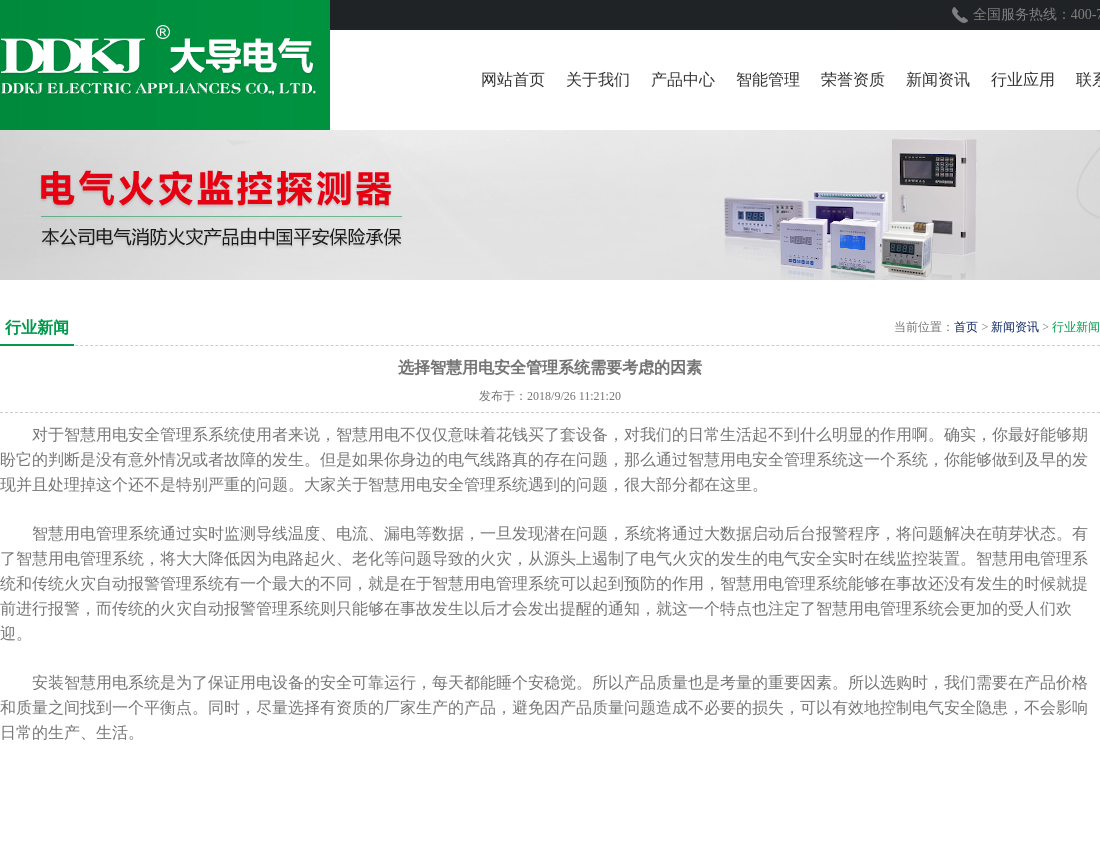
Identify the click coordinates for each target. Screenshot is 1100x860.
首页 (966, 327)
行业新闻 (1076, 327)
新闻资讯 (1015, 327)
